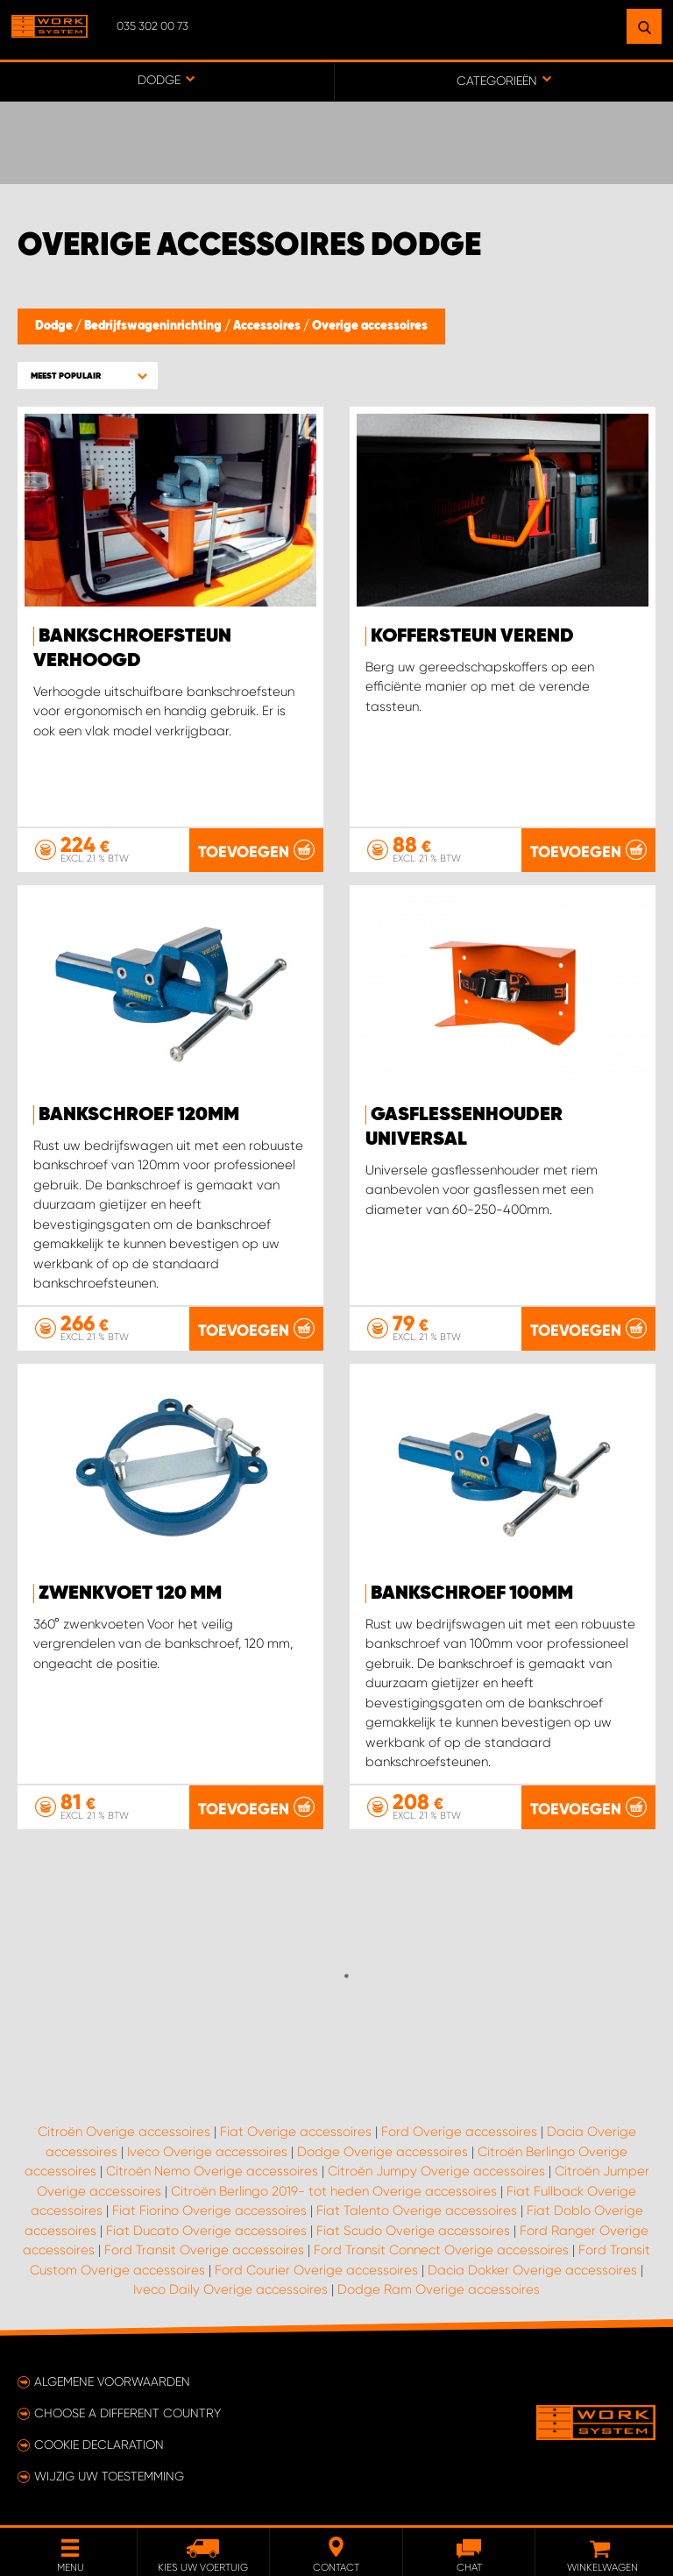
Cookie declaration (99, 2445)
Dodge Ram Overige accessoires (438, 2289)
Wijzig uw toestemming (109, 2476)
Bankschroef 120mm (139, 1115)
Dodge (55, 326)
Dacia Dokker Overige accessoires (532, 2270)
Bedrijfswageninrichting (154, 326)
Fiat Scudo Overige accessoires (413, 2231)
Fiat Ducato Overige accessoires (206, 2231)
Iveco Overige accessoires (207, 2152)
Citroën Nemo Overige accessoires (212, 2171)
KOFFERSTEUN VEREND (472, 636)
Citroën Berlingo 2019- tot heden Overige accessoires (334, 2191)
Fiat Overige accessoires (296, 2132)
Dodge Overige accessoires (382, 2152)
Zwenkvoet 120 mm (130, 1593)
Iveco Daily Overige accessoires (230, 2289)
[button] (88, 375)
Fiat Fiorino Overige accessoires (209, 2210)
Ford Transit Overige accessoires (204, 2250)
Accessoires (268, 326)
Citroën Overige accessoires (124, 2132)
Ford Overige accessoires (459, 2132)
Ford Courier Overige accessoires (316, 2270)
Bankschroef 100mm (472, 1593)
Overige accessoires (370, 326)
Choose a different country (127, 2413)
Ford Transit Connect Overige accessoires (441, 2250)
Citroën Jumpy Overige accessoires (436, 2171)
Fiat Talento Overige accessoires (416, 2210)
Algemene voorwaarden (112, 2381)
